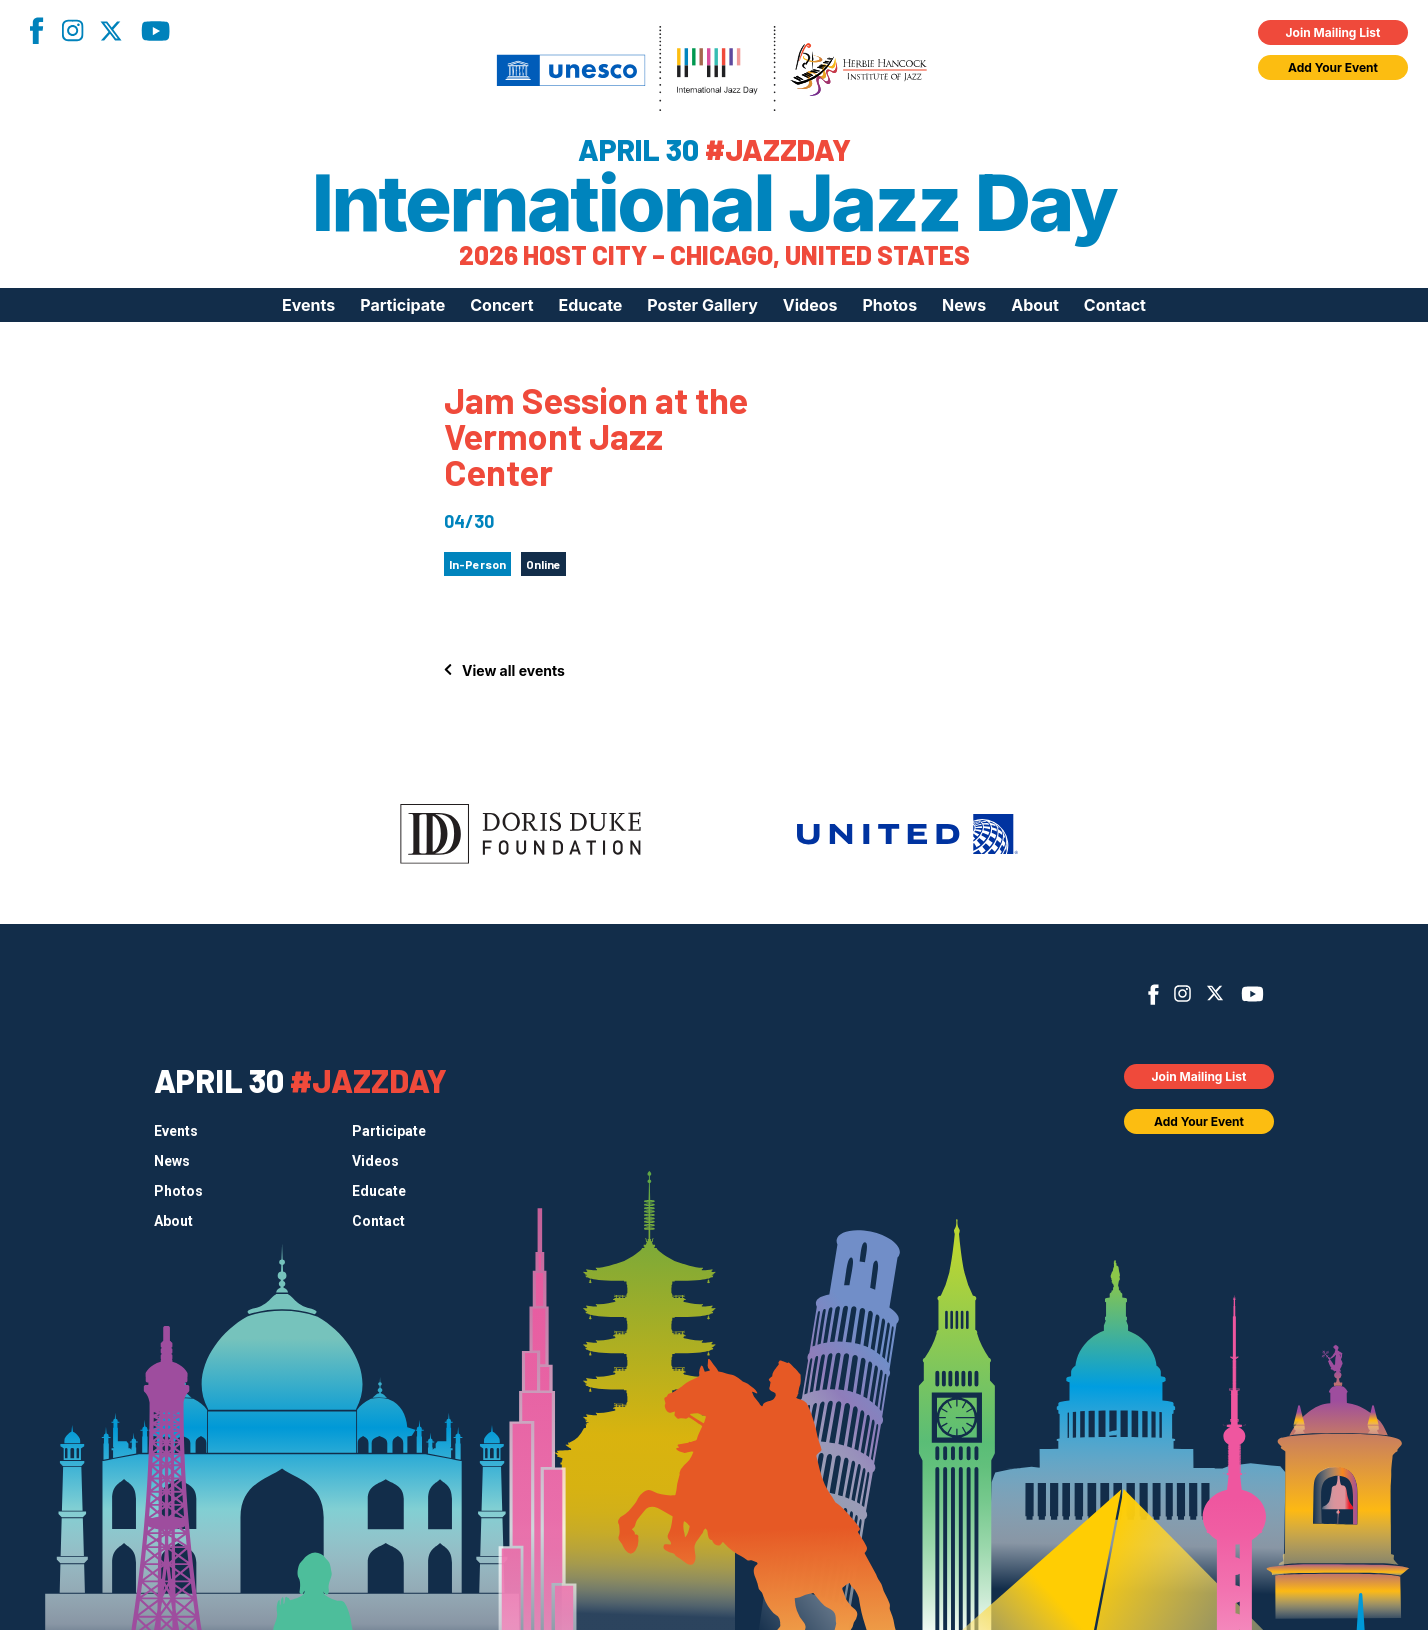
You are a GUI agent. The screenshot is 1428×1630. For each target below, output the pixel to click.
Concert (501, 305)
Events (308, 305)
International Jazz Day (714, 203)
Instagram (72, 30)
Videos (810, 305)
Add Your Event (1333, 67)
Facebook (36, 30)
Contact (1115, 305)
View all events (513, 670)
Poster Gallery (702, 305)
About (1035, 305)
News (964, 305)
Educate (591, 305)
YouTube (155, 31)
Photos (889, 305)
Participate (402, 305)
